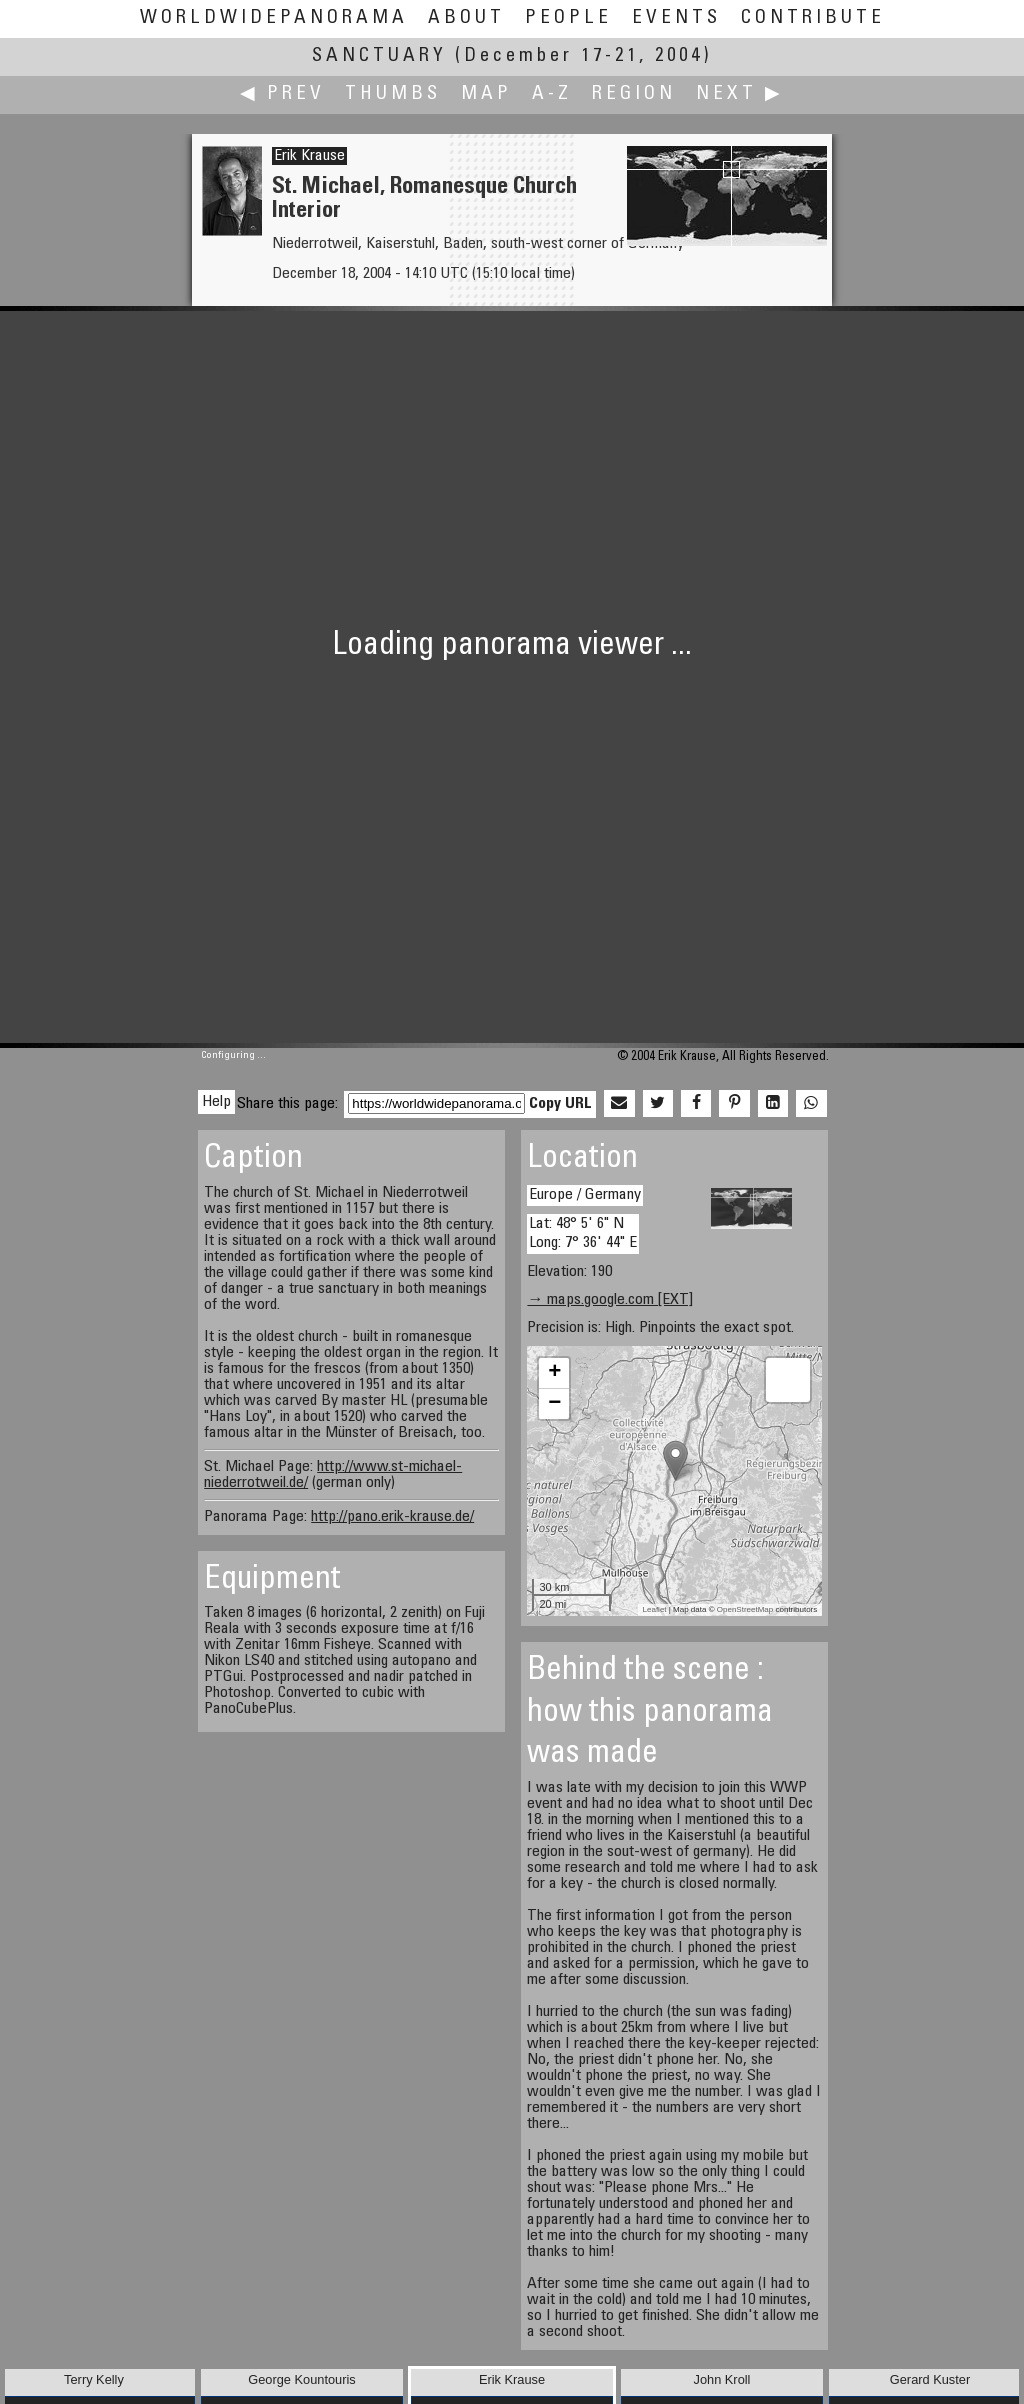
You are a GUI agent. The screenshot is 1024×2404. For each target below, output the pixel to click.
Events (676, 18)
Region (634, 94)
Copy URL (560, 1104)
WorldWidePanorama (274, 18)
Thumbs (393, 94)
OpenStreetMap (745, 1609)
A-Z (552, 94)
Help (216, 1102)
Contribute (813, 18)
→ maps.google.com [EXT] (610, 1300)
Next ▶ (740, 94)
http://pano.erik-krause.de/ (392, 1517)
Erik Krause (309, 156)
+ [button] (554, 1373)
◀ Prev (282, 94)
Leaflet (655, 1609)
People (568, 18)
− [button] (554, 1404)
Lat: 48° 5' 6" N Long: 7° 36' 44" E (583, 1233)
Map (486, 94)
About (466, 18)
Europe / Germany (585, 1195)
